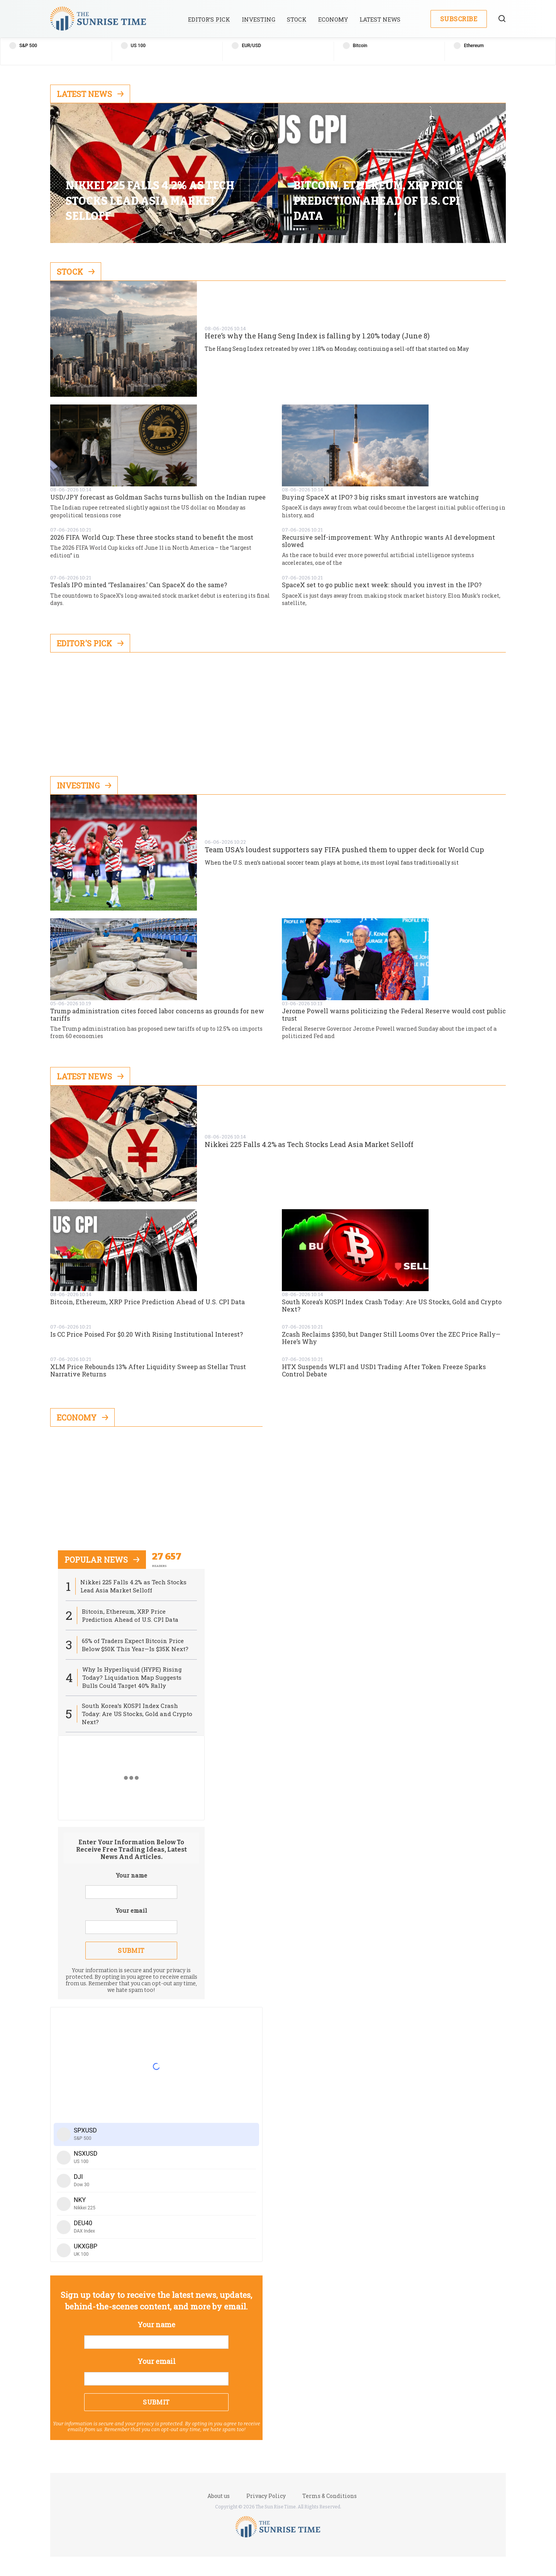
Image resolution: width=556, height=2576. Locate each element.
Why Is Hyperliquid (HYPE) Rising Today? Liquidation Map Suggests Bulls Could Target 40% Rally (132, 1677)
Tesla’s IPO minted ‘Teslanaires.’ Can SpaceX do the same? (138, 584)
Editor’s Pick (209, 19)
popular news (101, 1560)
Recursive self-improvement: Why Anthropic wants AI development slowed (388, 541)
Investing (258, 19)
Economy (333, 19)
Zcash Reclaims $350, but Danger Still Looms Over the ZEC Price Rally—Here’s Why (391, 1337)
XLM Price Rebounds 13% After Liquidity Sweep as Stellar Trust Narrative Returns (148, 1370)
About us (218, 2496)
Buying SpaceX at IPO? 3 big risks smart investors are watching (380, 497)
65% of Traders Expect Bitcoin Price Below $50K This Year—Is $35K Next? (135, 1645)
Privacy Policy (266, 2496)
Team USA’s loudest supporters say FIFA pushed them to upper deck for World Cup (344, 850)
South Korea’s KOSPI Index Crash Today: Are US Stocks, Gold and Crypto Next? (392, 1305)
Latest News (379, 19)
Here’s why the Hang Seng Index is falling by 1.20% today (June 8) (317, 336)
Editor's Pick (90, 643)
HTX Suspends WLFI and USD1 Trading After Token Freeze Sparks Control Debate (384, 1370)
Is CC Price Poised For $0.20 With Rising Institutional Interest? (146, 1334)
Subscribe (458, 19)
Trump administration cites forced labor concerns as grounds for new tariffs (157, 1014)
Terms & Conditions (329, 2496)
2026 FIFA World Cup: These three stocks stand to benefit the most (151, 537)
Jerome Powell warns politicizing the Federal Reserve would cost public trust (394, 1014)
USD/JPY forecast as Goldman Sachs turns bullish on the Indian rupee (158, 497)
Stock (297, 19)
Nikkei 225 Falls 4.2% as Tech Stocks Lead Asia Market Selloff (309, 1144)
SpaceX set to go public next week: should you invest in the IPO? (381, 584)
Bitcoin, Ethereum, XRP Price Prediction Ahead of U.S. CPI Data (147, 1301)
